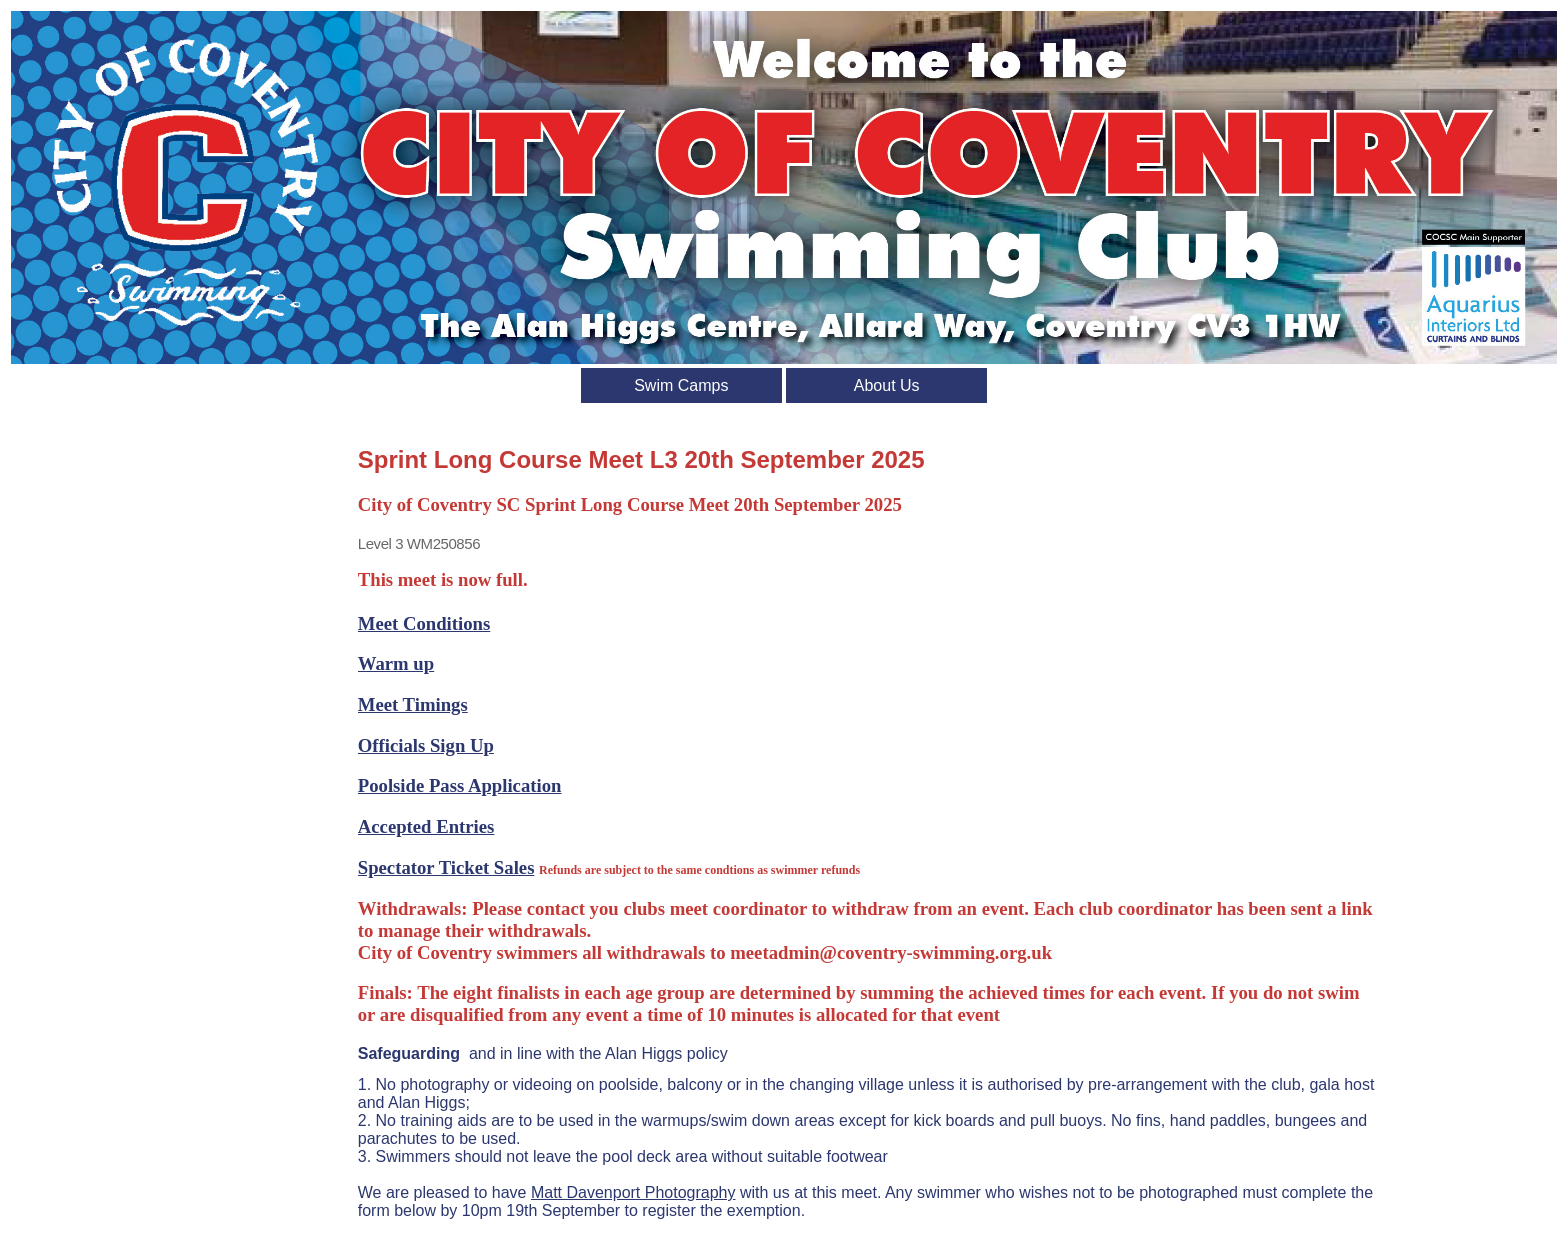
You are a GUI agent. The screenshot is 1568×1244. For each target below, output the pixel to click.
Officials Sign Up (426, 745)
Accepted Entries (426, 826)
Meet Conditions (424, 623)
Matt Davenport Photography (633, 1192)
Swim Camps (681, 385)
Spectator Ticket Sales (446, 867)
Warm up (396, 663)
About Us (887, 385)
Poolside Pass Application (460, 785)
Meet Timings (413, 704)
